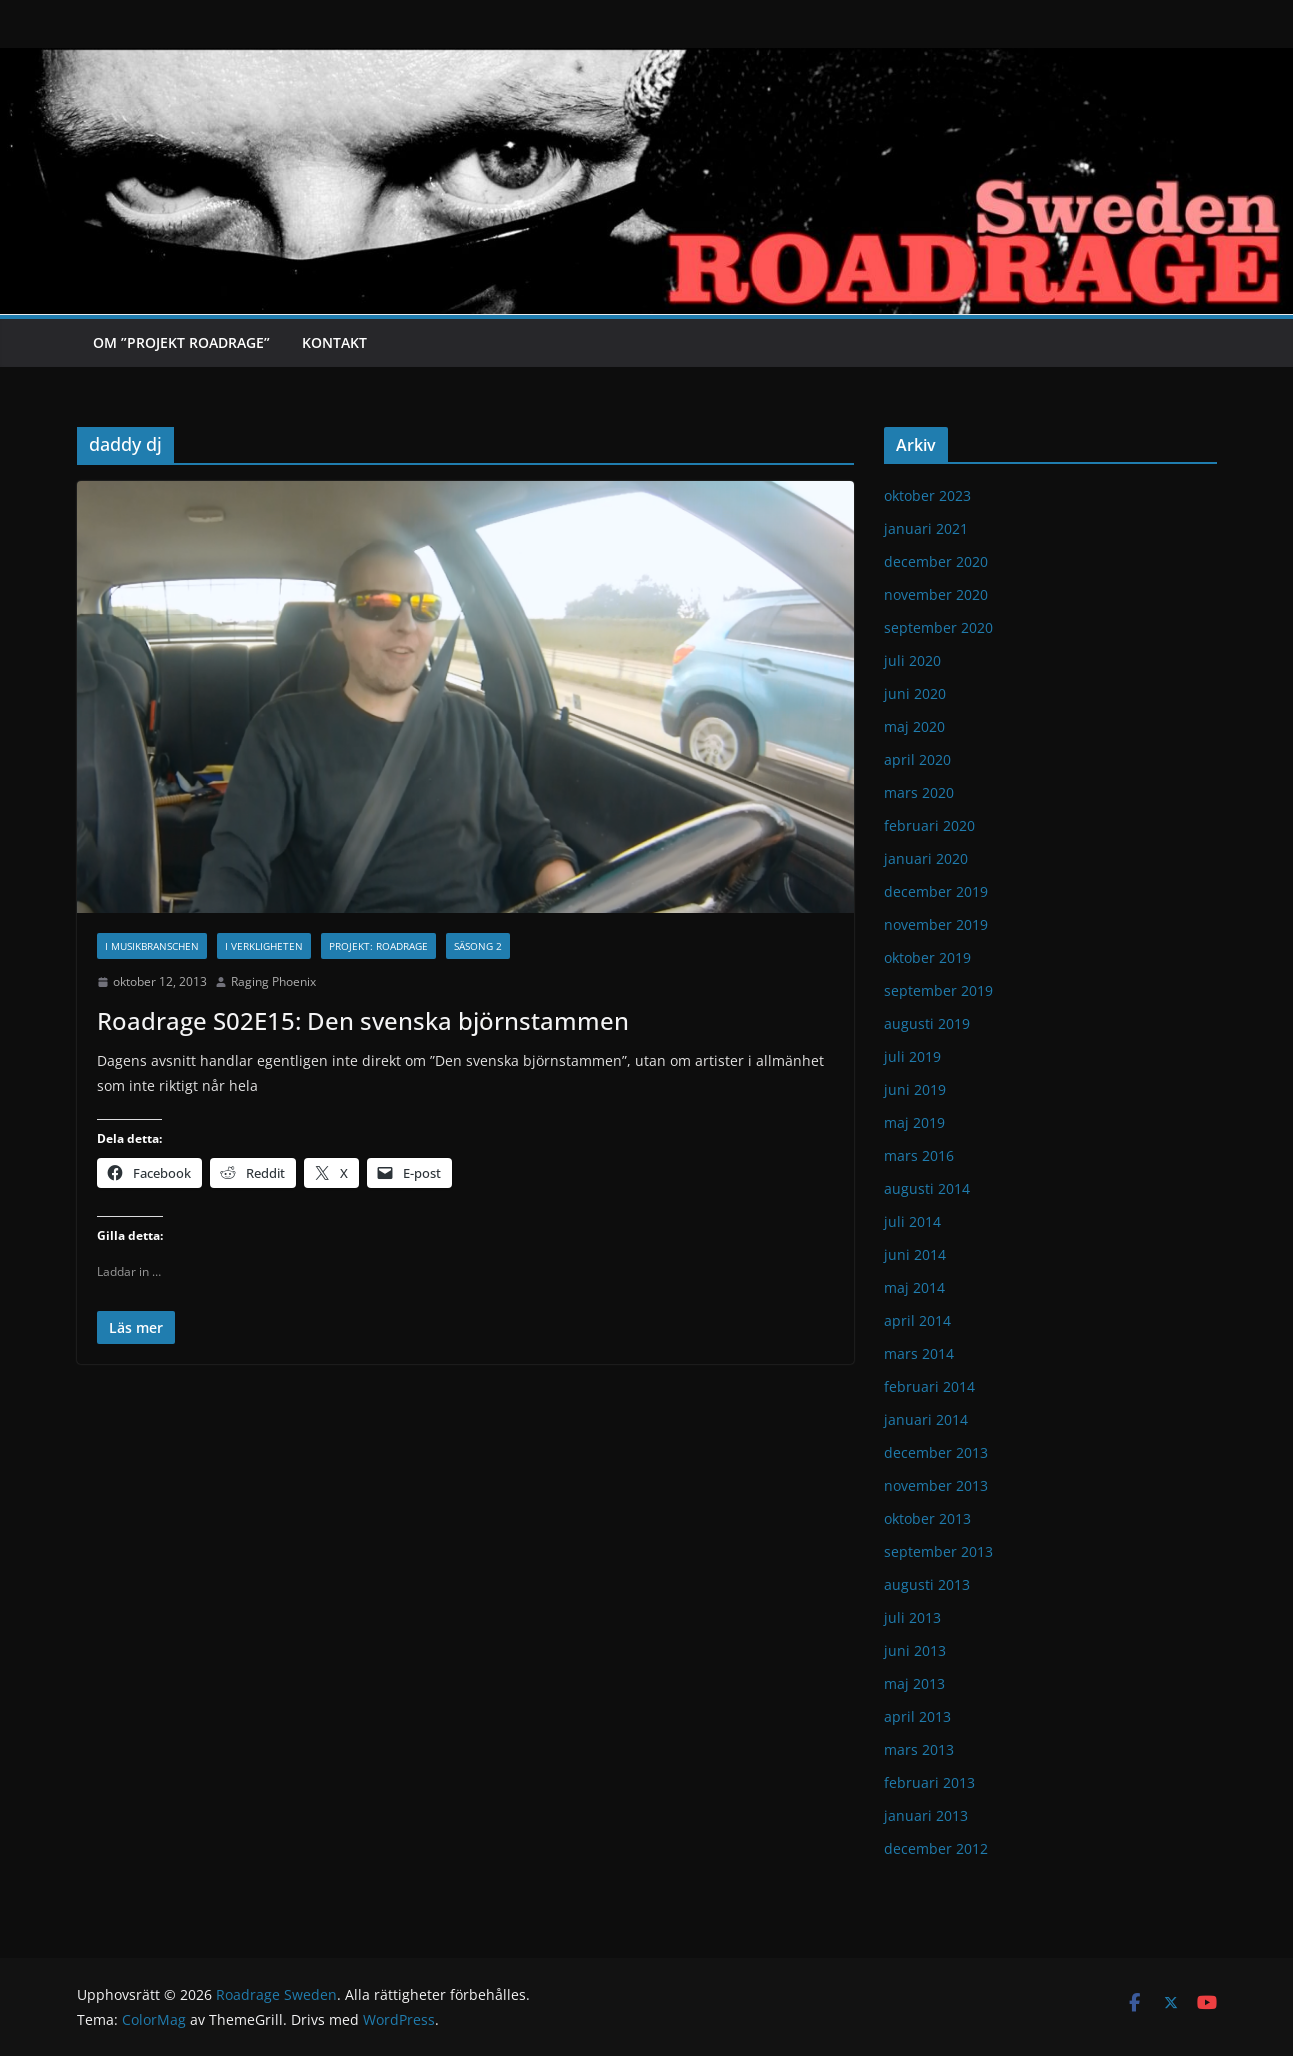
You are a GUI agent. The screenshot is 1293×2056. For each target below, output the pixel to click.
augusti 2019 (927, 1023)
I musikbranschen (152, 946)
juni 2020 (915, 693)
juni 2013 (915, 1650)
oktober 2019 (927, 957)
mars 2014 (919, 1353)
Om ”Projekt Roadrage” (181, 342)
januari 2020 (926, 858)
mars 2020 (919, 792)
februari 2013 (929, 1782)
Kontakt (334, 342)
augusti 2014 (927, 1188)
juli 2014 (912, 1221)
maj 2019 (914, 1122)
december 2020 (936, 561)
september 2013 (938, 1551)
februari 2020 (929, 825)
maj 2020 (914, 726)
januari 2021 (926, 528)
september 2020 (938, 627)
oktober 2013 (927, 1518)
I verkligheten (264, 946)
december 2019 (936, 891)
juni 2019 (915, 1089)
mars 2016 (919, 1155)
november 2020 (936, 594)
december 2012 (936, 1848)
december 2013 (936, 1452)
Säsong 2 (478, 946)
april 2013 (917, 1716)
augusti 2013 (927, 1584)
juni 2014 (915, 1254)
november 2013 (936, 1485)
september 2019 (938, 990)
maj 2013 (914, 1683)
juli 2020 (912, 660)
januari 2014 (926, 1419)
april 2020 (917, 759)
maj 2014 (914, 1287)
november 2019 (936, 924)
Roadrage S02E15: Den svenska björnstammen (363, 1020)
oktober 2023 (927, 495)
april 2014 (917, 1320)
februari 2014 (929, 1386)
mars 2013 (919, 1749)
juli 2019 (912, 1056)
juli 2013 (912, 1617)
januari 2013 (926, 1815)
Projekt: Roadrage (378, 946)
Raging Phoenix (273, 981)
